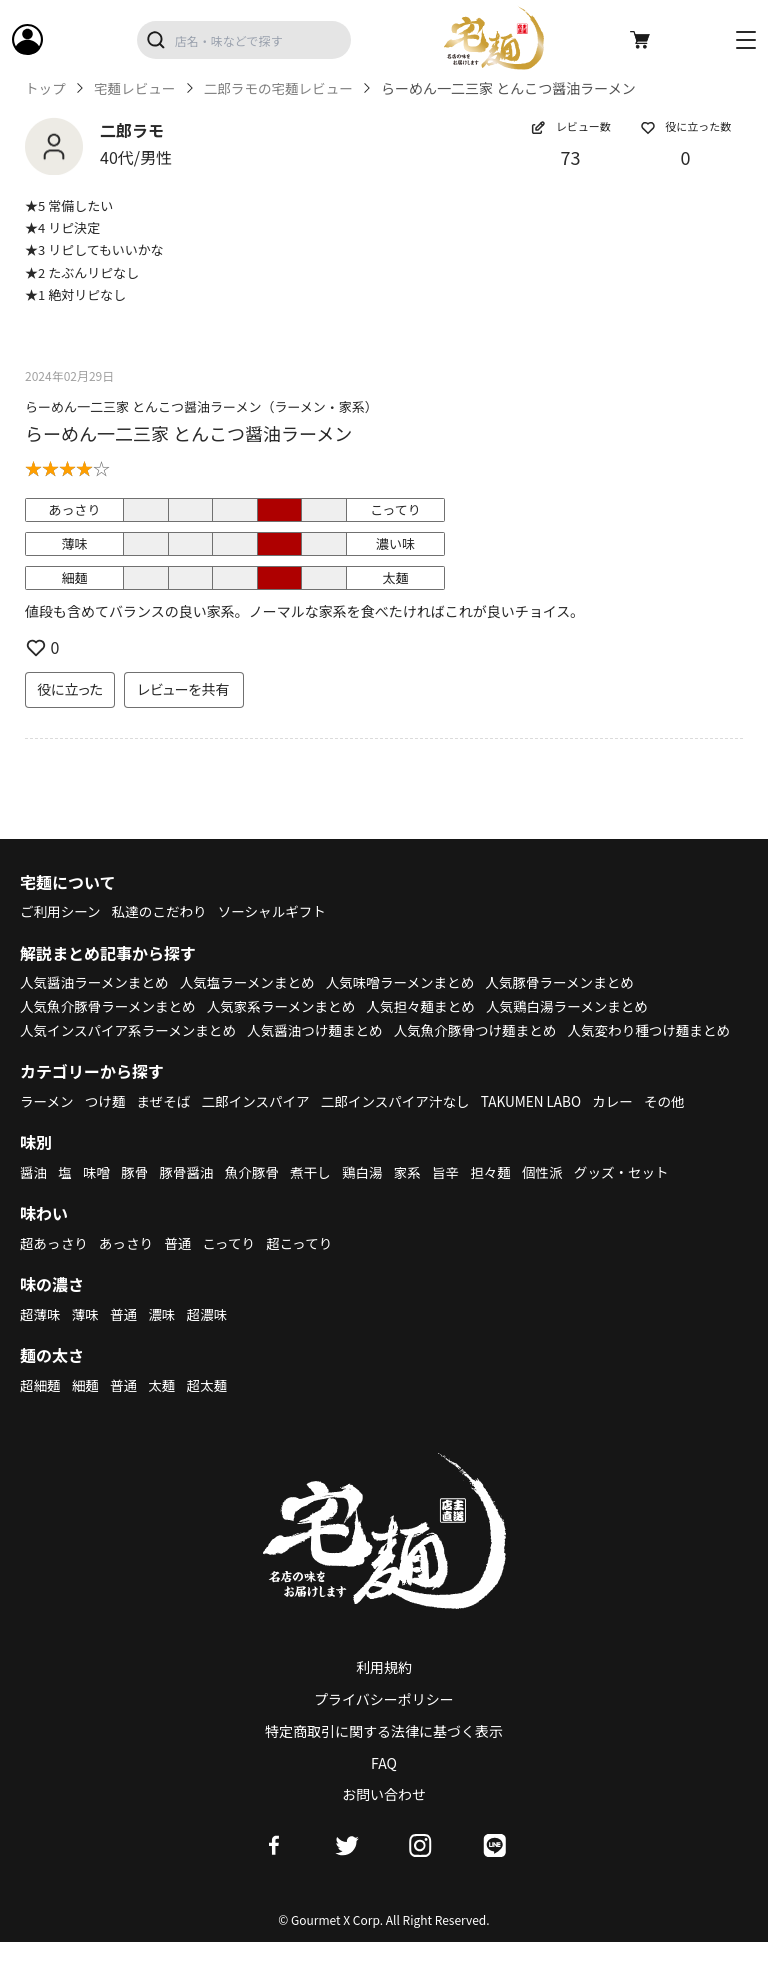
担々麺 (502, 1195)
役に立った (70, 689)
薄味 (87, 1337)
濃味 (165, 1337)
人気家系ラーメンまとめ (289, 1006)
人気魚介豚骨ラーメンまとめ (110, 1006)
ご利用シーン (61, 911)
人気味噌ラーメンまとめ (411, 982)
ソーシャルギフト (280, 911)
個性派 (556, 1195)
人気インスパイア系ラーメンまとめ (131, 1030)
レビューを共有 (184, 689)
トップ (46, 88)
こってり (234, 1266)
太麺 (165, 1408)
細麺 (87, 1408)
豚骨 (137, 1195)
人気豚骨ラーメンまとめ (576, 982)
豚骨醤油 (191, 1195)
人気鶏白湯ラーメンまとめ (583, 1006)
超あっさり (55, 1266)
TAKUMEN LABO (546, 1124)
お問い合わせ (384, 1818)
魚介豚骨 (258, 1195)
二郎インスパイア (262, 1124)
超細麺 (41, 1408)
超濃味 (212, 1337)
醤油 (34, 1195)
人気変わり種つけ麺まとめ (104, 1053)
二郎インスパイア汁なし (406, 1124)
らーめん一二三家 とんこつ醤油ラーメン (188, 433)
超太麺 (212, 1408)
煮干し (318, 1195)
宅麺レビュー (137, 88)
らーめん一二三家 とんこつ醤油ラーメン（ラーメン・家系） (201, 406)
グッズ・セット (637, 1195)
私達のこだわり (163, 911)
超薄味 (41, 1337)
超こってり (307, 1266)
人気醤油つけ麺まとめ (324, 1030)
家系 (417, 1195)
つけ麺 (108, 1124)
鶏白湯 (371, 1195)
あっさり (129, 1266)
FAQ (384, 1786)
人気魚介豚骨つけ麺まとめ (489, 1030)
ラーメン (47, 1124)
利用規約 (384, 1691)
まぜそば (168, 1124)
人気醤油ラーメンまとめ (96, 982)
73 (571, 157)
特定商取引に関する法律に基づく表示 (384, 1755)
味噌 (98, 1195)
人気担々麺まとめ (433, 1006)
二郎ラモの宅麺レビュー (285, 88)
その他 (683, 1124)
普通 (182, 1266)
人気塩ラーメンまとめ (254, 982)
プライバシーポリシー (384, 1723)
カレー (630, 1124)
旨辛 (456, 1195)
